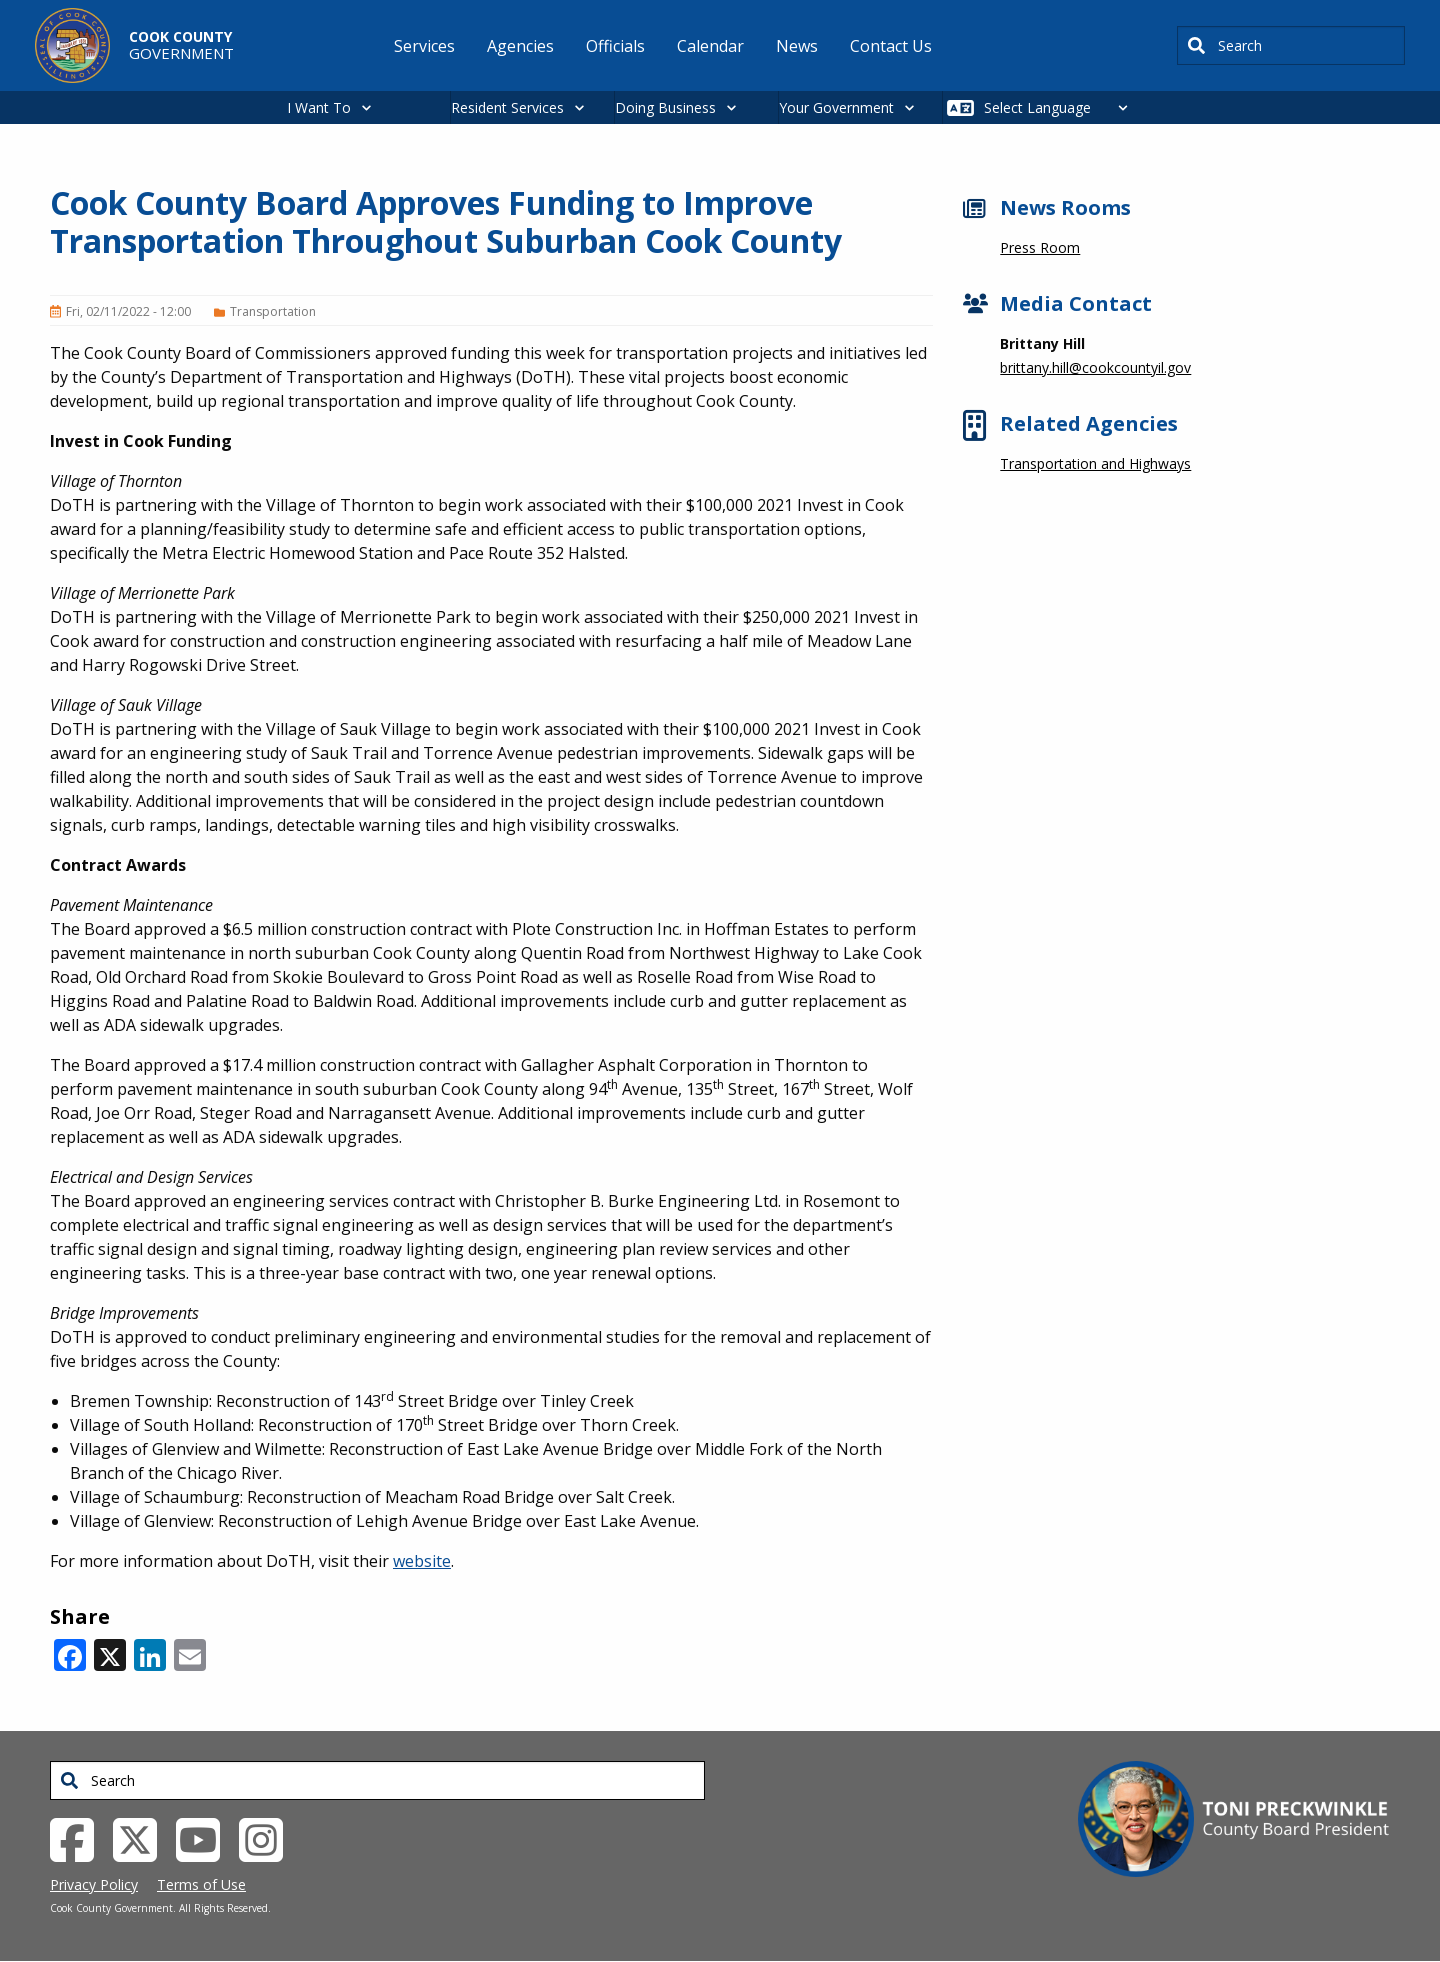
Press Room (1040, 247)
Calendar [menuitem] (710, 46)
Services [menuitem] (424, 46)
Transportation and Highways (1095, 463)
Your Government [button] (836, 107)
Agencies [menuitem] (520, 46)
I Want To (319, 107)
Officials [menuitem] (615, 46)
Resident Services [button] (507, 107)
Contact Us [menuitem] (891, 46)
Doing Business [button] (665, 107)
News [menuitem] (797, 46)
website (422, 1561)
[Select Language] (1061, 107)
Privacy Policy (94, 1884)
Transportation (273, 311)
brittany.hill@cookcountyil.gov (1095, 367)
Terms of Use (201, 1884)
